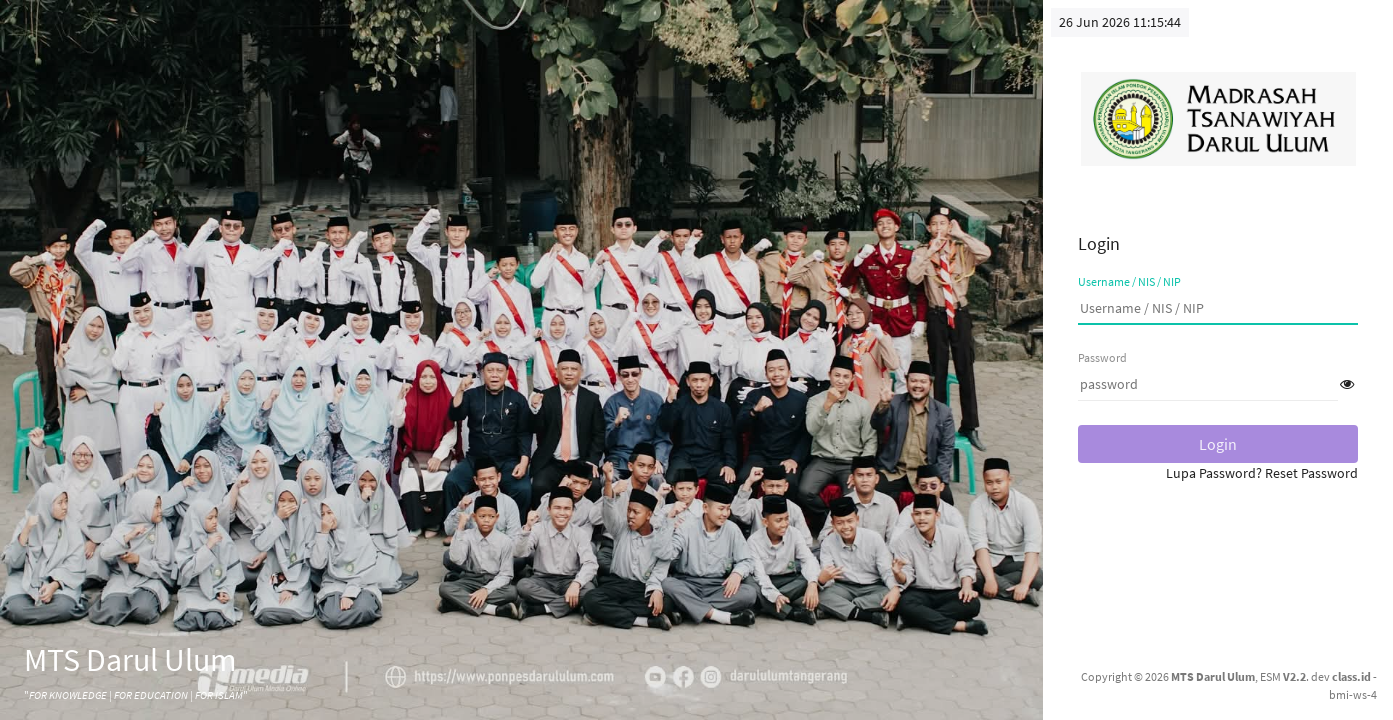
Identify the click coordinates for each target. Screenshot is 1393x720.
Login (1218, 444)
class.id (1351, 676)
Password (1102, 357)
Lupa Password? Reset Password (1262, 473)
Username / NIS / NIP (1129, 281)
